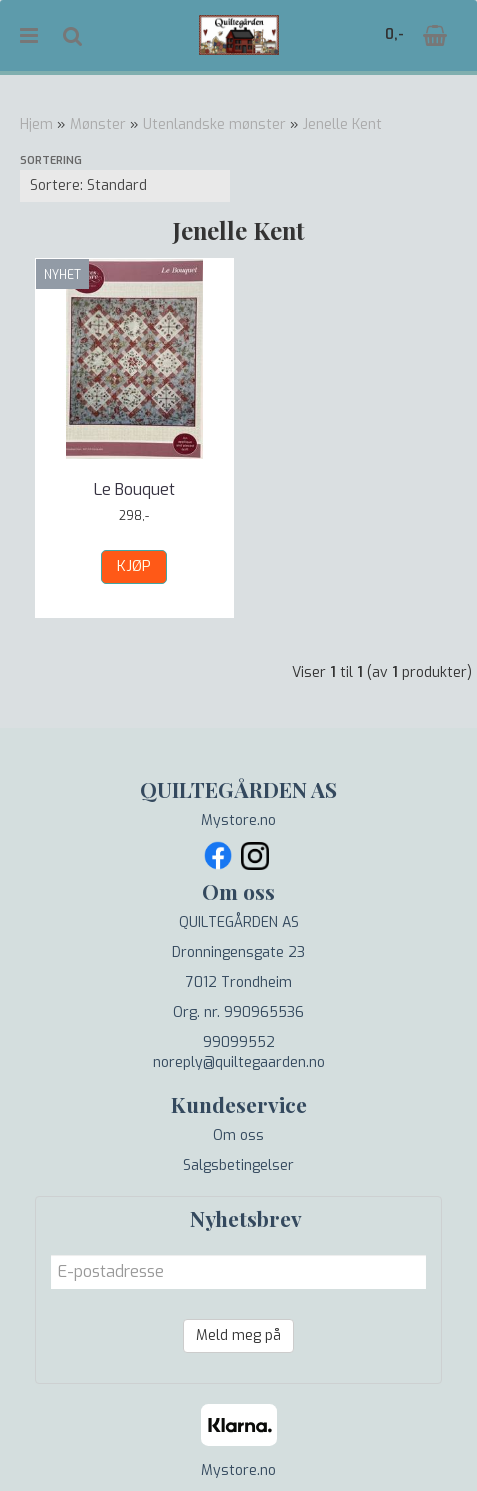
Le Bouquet (134, 489)
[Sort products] (125, 186)
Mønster (98, 124)
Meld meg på (238, 1335)
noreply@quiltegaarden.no (239, 1062)
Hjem (36, 124)
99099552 (239, 1042)
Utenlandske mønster (214, 124)
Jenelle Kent (342, 124)
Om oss (238, 1135)
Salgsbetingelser (238, 1165)
